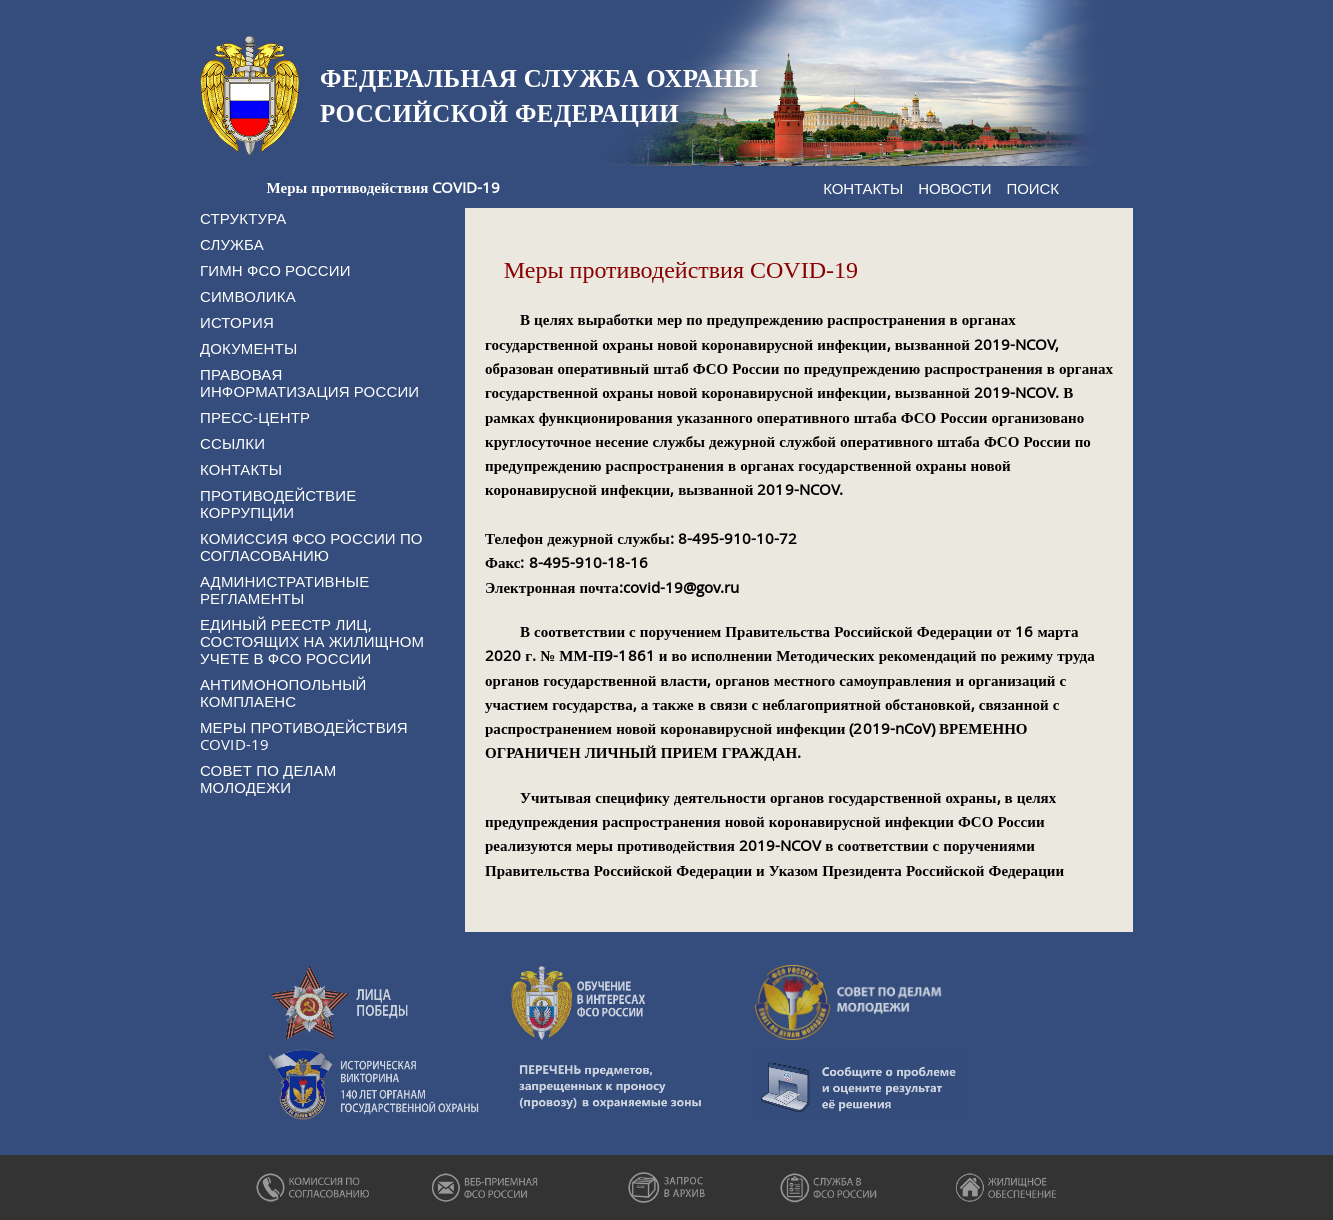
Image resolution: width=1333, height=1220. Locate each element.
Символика (248, 296)
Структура (243, 218)
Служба (232, 244)
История (237, 322)
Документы (248, 348)
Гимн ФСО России (275, 270)
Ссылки (232, 443)
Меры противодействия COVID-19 (304, 735)
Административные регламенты (284, 589)
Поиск (1033, 188)
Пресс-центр (255, 417)
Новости (954, 188)
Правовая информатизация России (309, 382)
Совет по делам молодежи (268, 778)
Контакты (863, 188)
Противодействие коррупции (278, 503)
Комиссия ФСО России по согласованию (311, 546)
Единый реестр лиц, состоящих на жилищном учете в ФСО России (312, 641)
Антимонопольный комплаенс (283, 692)
